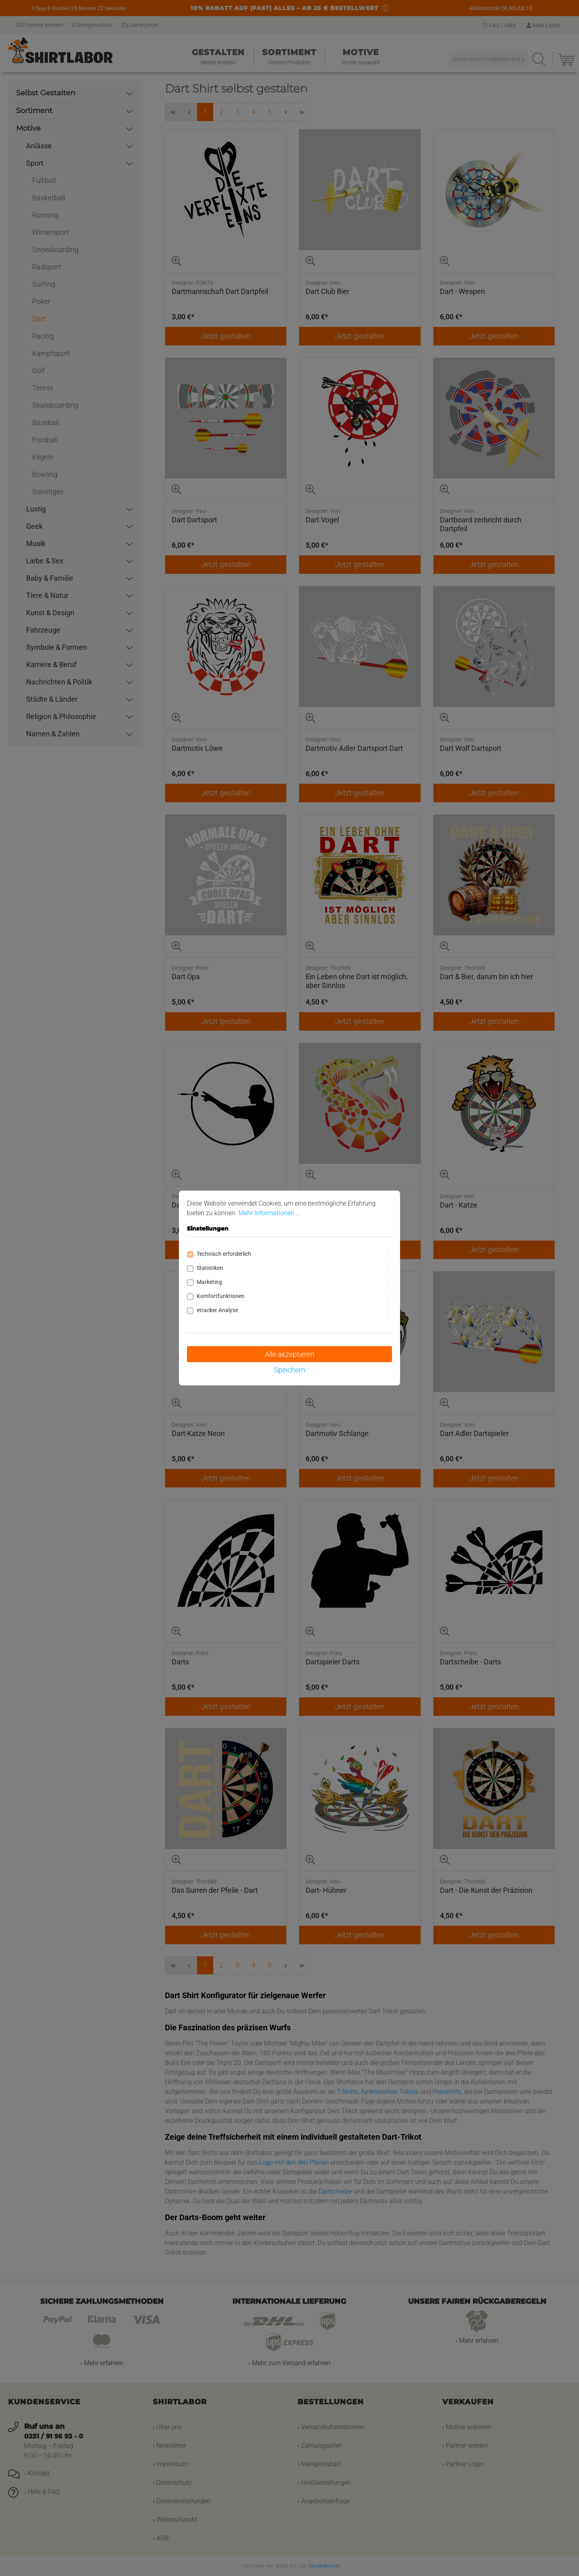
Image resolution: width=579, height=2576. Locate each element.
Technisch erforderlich (224, 1254)
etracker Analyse (217, 1310)
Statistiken (210, 1268)
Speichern (289, 1370)
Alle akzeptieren (289, 1354)
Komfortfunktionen (220, 1296)
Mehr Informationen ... (269, 1213)
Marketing (209, 1282)
